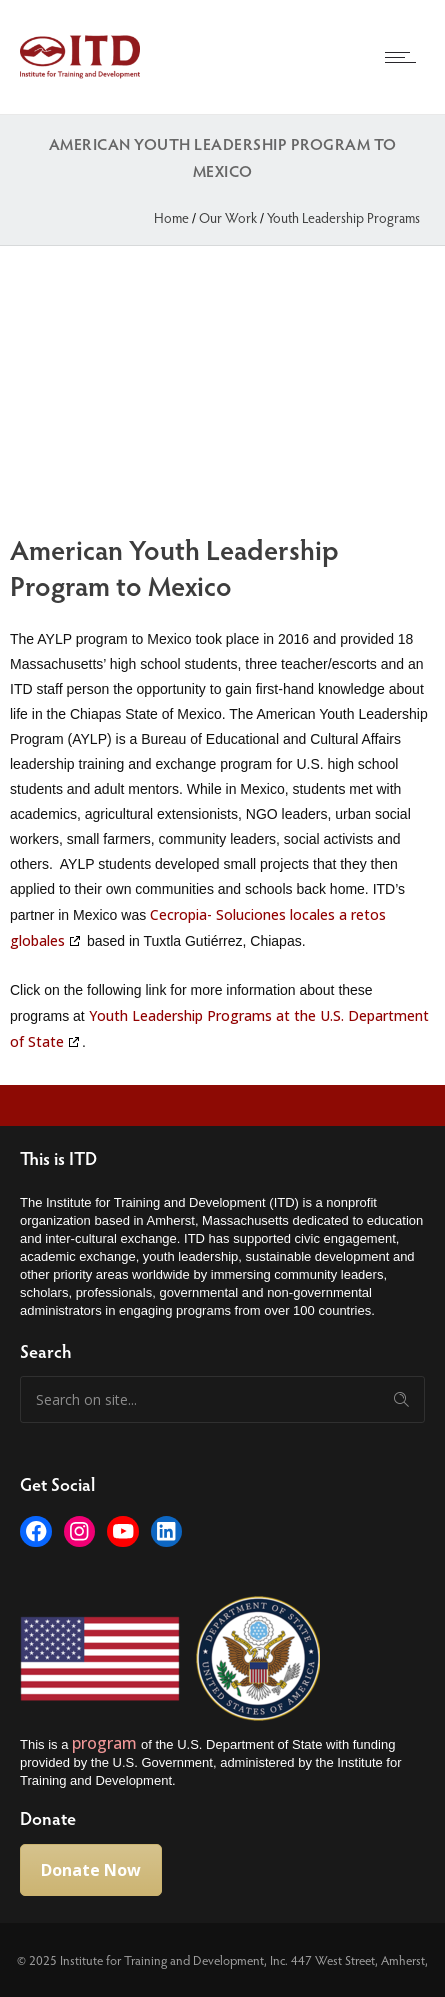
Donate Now (91, 1870)
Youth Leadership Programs (343, 217)
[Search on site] (222, 1399)
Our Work (228, 217)
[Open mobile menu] (405, 57)
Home (171, 217)
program (106, 1743)
